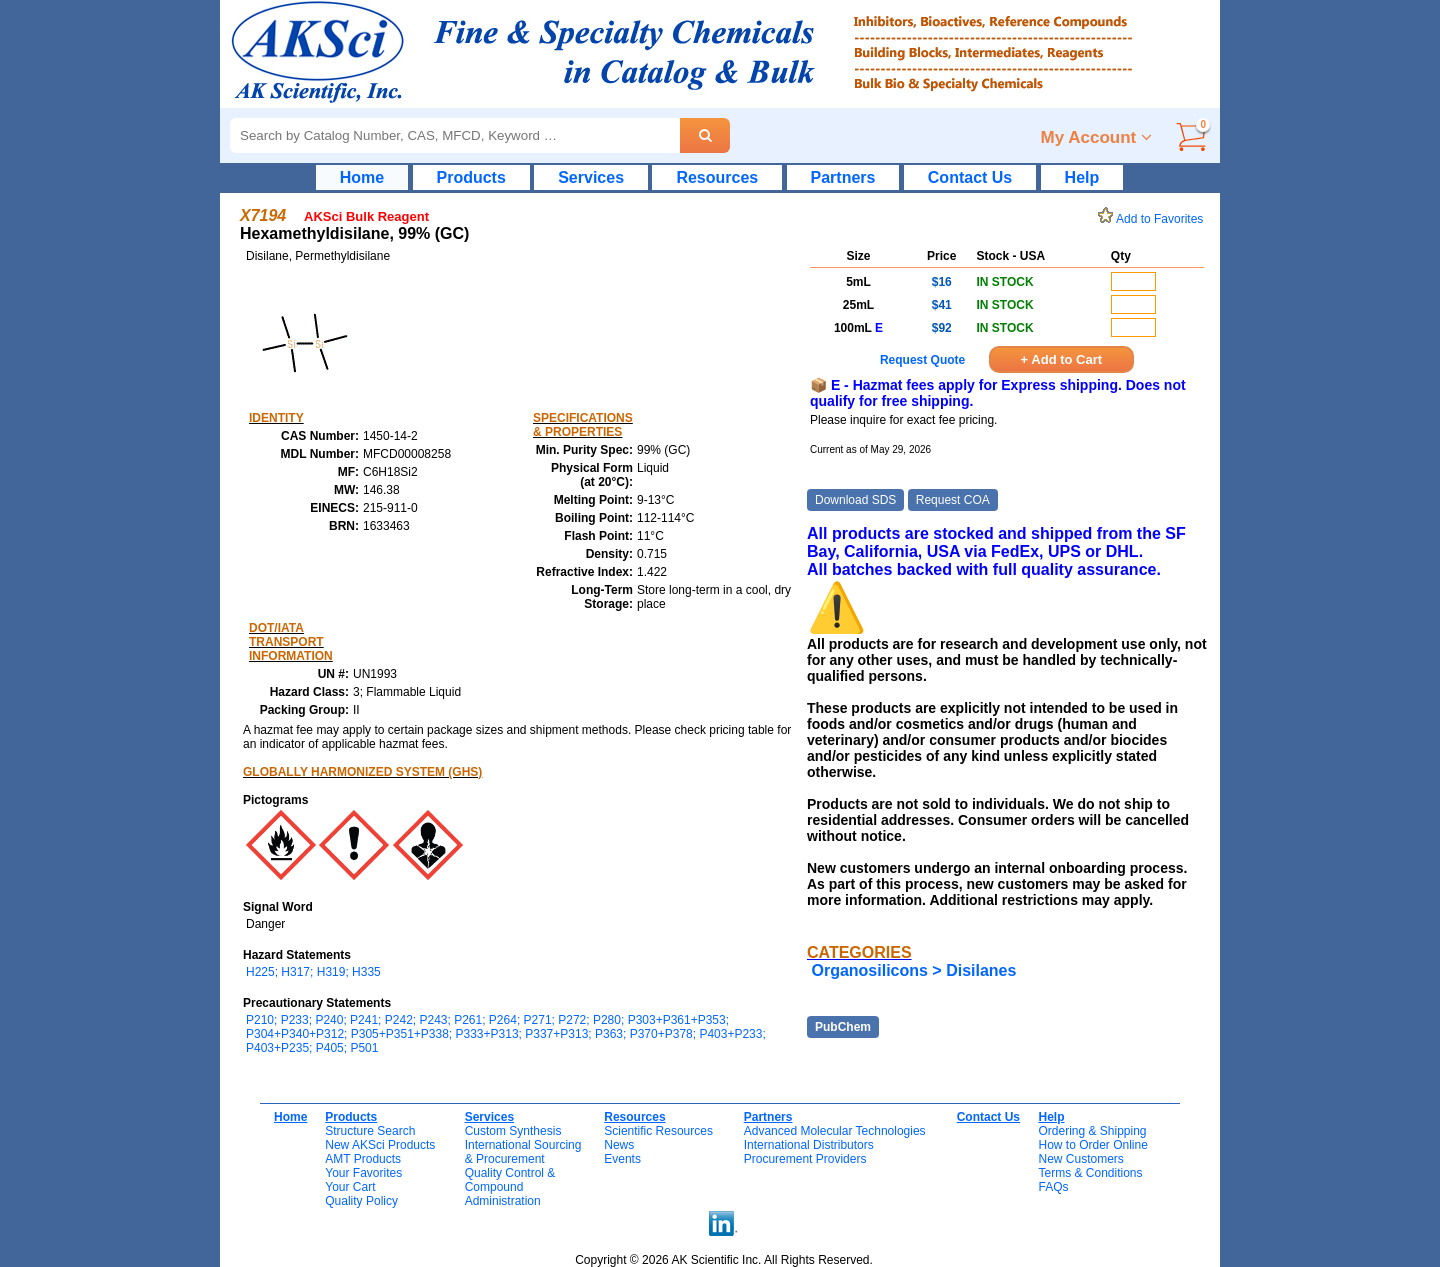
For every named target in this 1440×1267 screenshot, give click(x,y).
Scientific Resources (658, 1131)
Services (591, 177)
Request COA (953, 500)
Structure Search (370, 1131)
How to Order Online (1092, 1145)
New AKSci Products (380, 1145)
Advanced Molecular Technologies (835, 1131)
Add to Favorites (1154, 219)
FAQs (1053, 1187)
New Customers (1080, 1159)
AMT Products (363, 1159)
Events (622, 1159)
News (619, 1145)
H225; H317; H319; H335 (313, 972)
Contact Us (970, 177)
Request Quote (922, 360)
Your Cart (350, 1187)
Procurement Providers (805, 1159)
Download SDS (855, 500)
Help (1082, 177)
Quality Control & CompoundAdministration (510, 1187)
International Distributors (809, 1145)
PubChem (843, 1027)
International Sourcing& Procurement (523, 1152)
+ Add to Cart (1062, 359)
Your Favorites (363, 1173)
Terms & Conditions (1090, 1173)
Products (471, 177)
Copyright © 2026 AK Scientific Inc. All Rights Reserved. (724, 1260)
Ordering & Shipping (1092, 1131)
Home (362, 177)
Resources (717, 177)
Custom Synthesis (513, 1131)
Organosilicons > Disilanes (913, 970)
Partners (843, 177)
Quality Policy (361, 1201)
